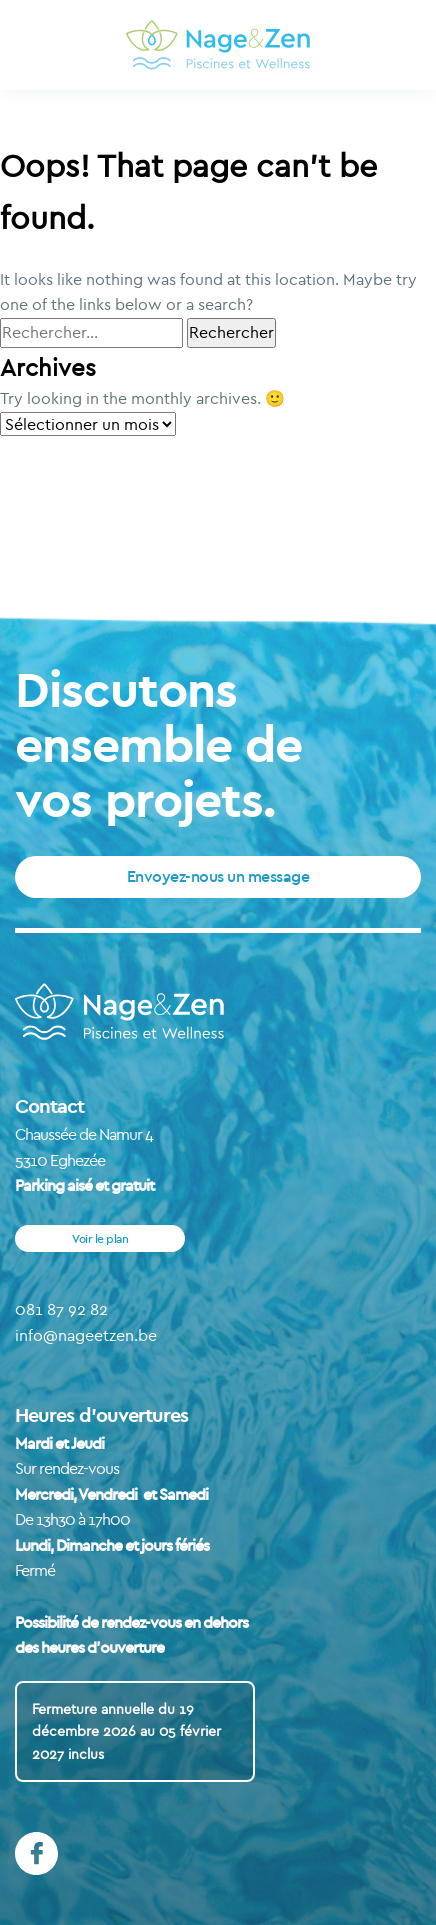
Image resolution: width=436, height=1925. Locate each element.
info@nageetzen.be (86, 1335)
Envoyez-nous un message (218, 876)
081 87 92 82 (61, 1309)
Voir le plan (100, 1238)
